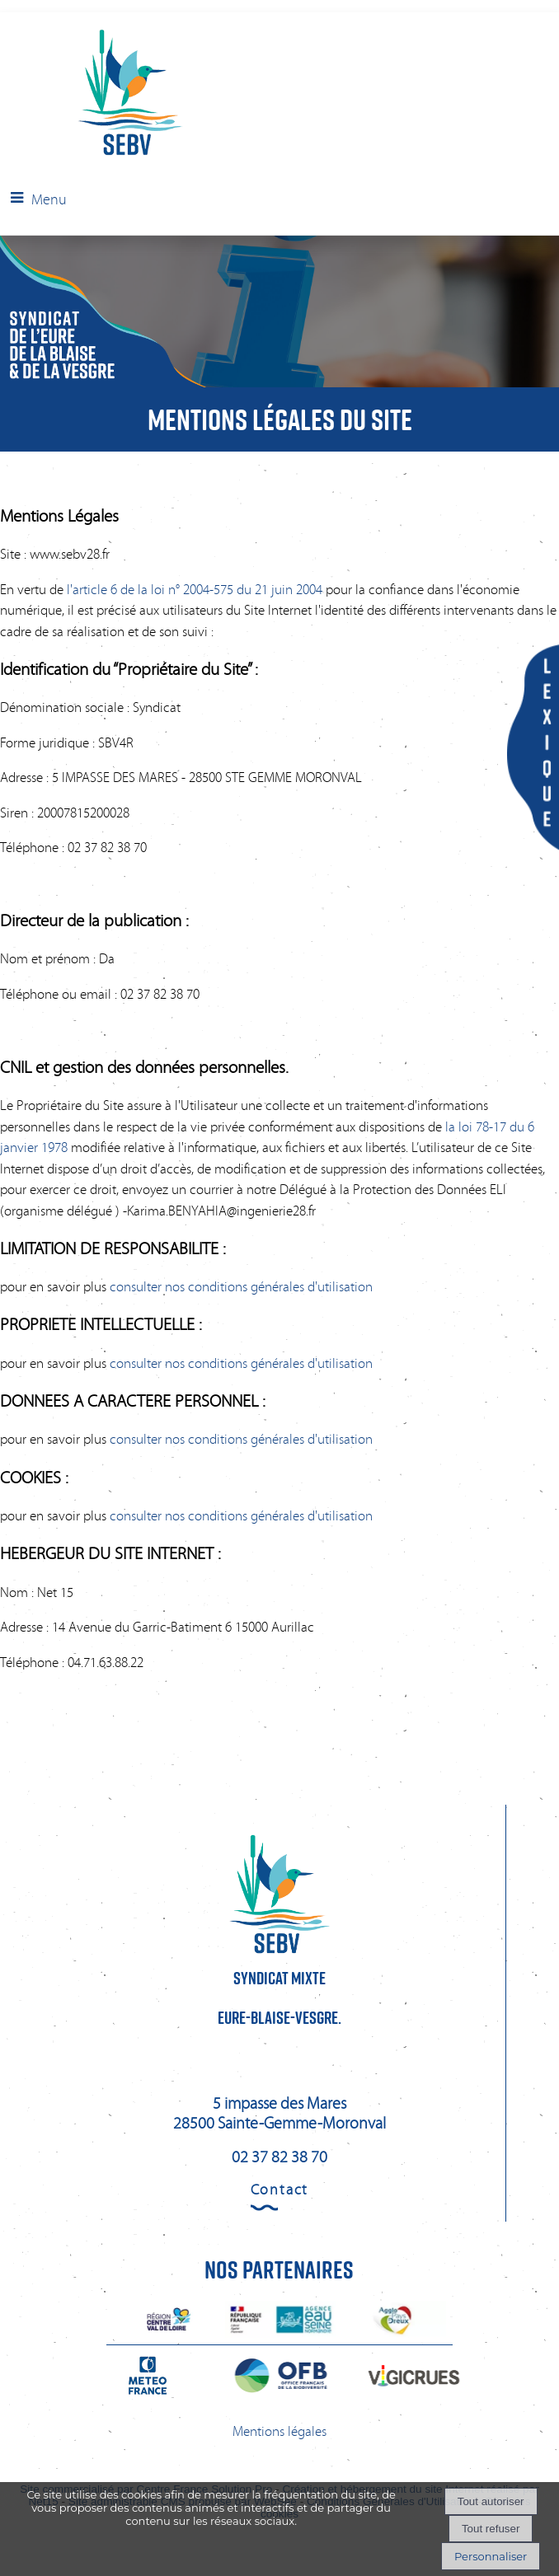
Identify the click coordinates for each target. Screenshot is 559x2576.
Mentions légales (279, 2431)
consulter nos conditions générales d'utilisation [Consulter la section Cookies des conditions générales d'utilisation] (241, 1516)
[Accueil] (98, 94)
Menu (49, 199)
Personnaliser (490, 2556)
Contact (280, 2189)
